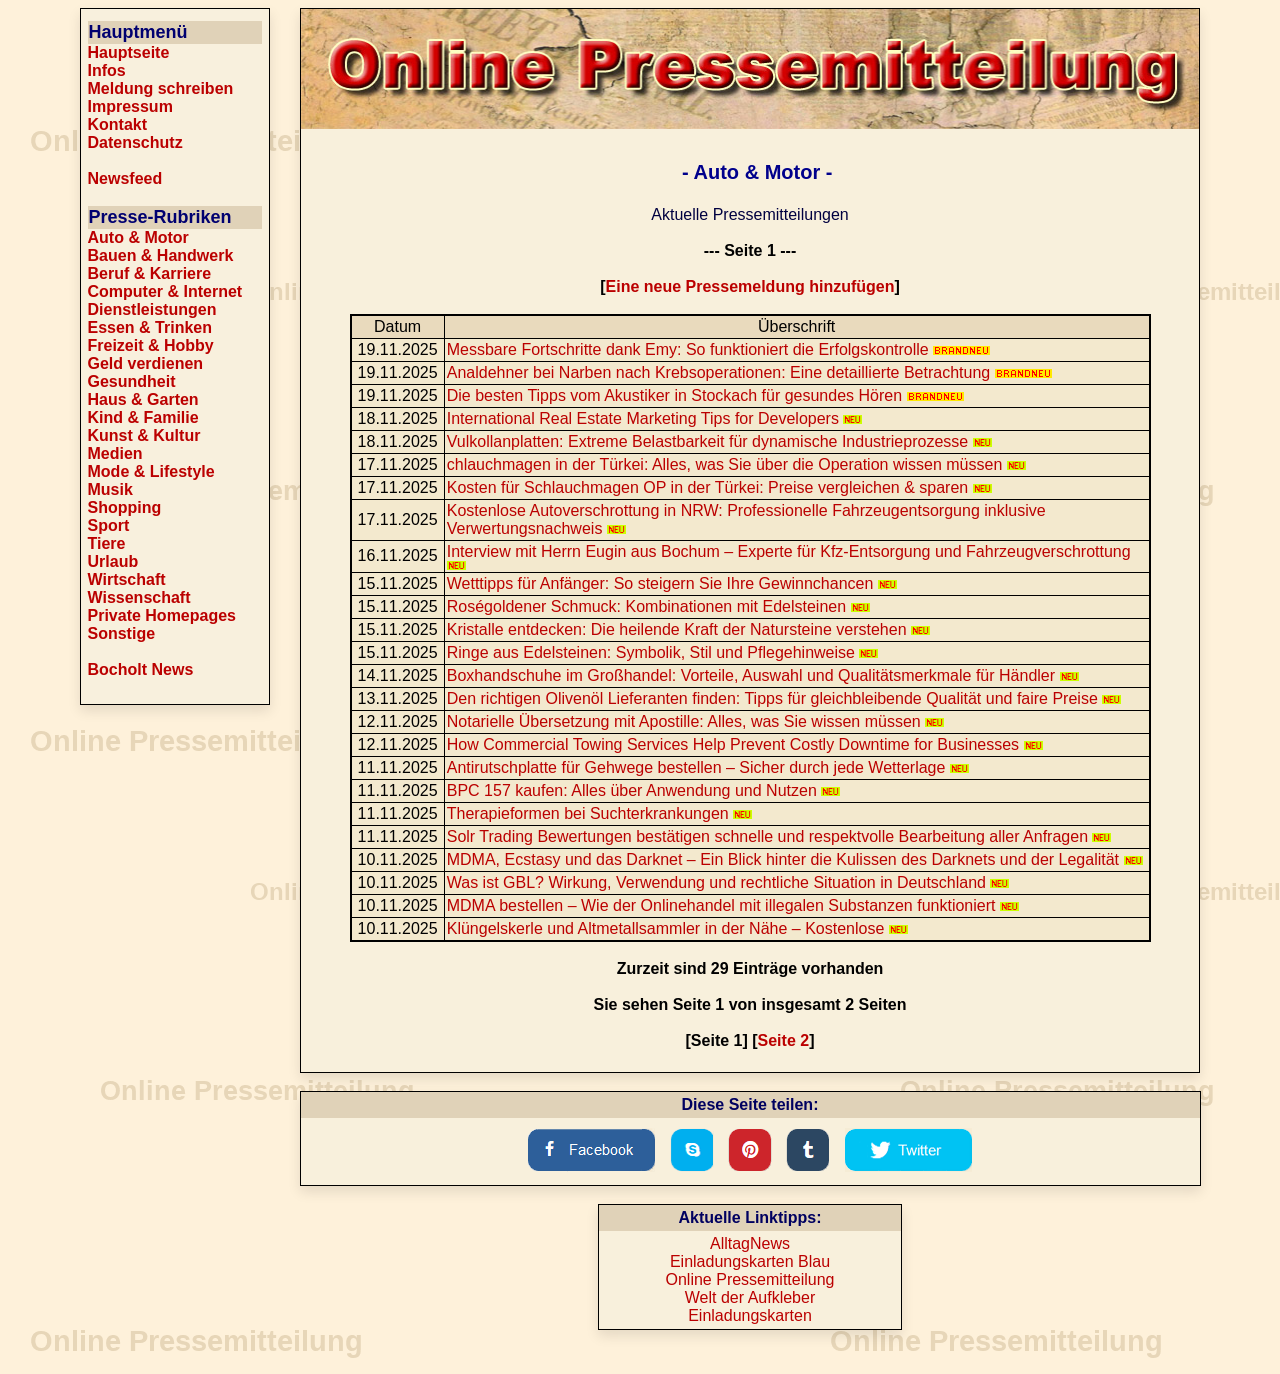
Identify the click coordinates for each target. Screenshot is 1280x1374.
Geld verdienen (146, 363)
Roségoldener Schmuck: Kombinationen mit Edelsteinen (658, 606)
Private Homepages (162, 615)
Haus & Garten (143, 399)
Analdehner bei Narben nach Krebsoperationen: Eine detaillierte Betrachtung (749, 372)
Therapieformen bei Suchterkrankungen (599, 813)
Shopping (125, 507)
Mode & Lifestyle (151, 471)
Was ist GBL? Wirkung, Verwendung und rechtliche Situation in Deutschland (728, 882)
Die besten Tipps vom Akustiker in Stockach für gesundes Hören (705, 395)
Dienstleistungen (152, 309)
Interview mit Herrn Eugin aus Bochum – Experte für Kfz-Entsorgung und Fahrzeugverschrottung (789, 556)
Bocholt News (141, 669)
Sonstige (122, 633)
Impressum (130, 106)
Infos (107, 70)
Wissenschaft (139, 597)
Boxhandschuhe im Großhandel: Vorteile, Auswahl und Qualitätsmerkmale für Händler (763, 675)
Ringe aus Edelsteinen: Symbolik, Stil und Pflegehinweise (663, 652)
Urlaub (113, 561)
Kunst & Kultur (144, 435)
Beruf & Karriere (150, 273)
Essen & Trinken (150, 327)
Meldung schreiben (161, 88)
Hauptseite (129, 52)
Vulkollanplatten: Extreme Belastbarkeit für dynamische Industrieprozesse (719, 441)
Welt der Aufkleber (750, 1297)
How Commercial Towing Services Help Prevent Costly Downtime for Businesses (745, 744)
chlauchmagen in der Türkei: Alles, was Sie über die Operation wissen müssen (736, 464)
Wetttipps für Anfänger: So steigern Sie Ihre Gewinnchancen (672, 583)
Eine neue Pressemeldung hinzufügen (750, 286)
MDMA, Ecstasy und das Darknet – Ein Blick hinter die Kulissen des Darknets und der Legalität (795, 859)
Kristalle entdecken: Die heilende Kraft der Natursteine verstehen (688, 629)
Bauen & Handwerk (161, 255)
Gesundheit (132, 381)
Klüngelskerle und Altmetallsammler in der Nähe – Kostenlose (677, 928)
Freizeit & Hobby (151, 345)
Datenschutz (135, 142)
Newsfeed (125, 178)
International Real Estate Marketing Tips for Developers (655, 418)
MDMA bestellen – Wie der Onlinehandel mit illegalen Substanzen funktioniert (733, 905)
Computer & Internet (165, 291)
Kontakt (118, 124)
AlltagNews (750, 1243)
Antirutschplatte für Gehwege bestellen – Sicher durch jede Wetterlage (708, 767)
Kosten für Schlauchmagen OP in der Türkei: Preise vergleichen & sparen (719, 487)
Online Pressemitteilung (750, 1279)
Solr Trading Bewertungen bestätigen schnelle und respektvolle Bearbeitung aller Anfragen (779, 836)
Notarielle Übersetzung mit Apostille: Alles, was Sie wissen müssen (695, 721)
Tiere (107, 543)
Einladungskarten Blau (750, 1261)
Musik (110, 489)
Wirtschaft (127, 579)
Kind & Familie (143, 417)
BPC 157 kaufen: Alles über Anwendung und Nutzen (643, 790)
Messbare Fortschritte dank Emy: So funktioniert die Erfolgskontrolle (718, 349)
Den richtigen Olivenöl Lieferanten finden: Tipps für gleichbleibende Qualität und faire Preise (784, 698)
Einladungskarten (750, 1315)
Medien (115, 453)
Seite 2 (784, 1040)
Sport (109, 525)
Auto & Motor (138, 237)
